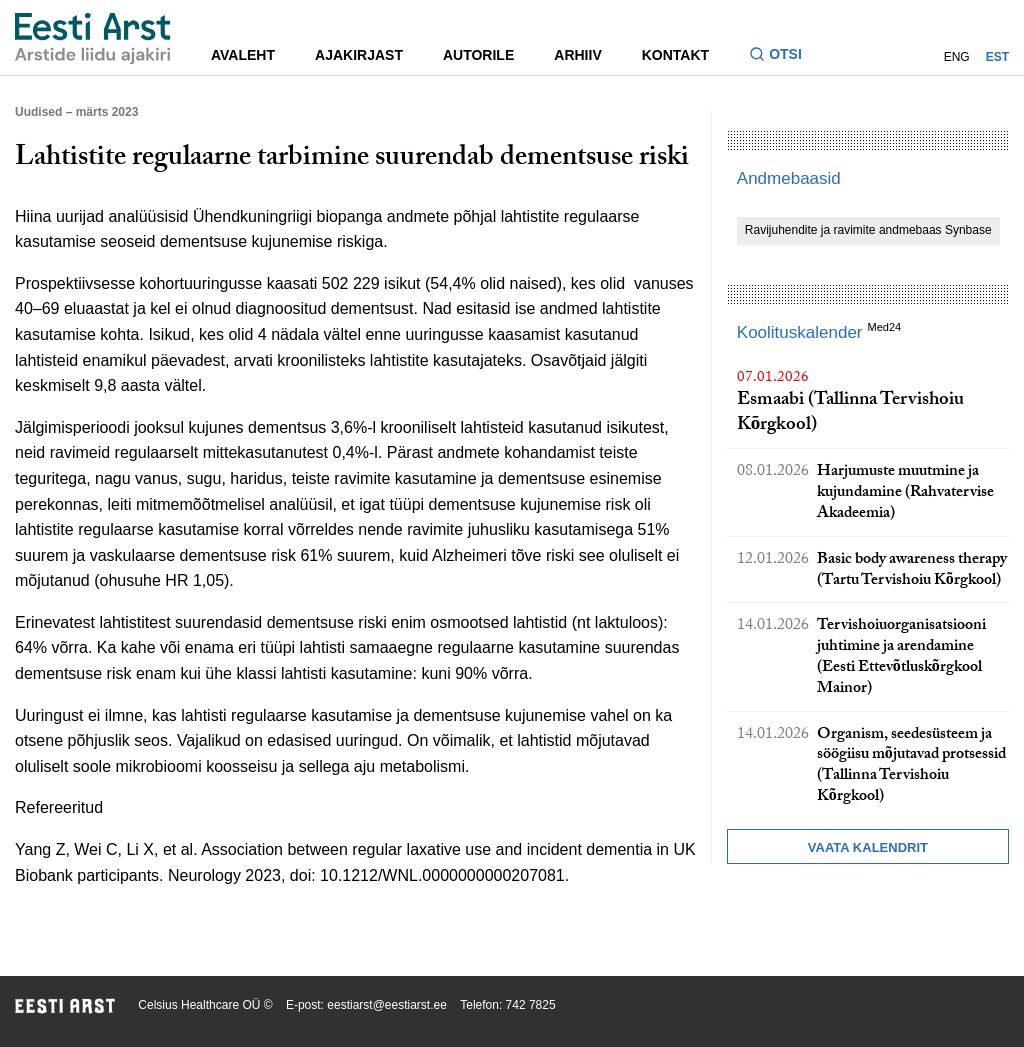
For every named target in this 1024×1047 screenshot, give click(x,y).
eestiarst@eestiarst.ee (387, 1005)
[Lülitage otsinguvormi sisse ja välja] (783, 56)
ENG (957, 57)
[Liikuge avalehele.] (93, 38)
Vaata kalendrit (868, 847)
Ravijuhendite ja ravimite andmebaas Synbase (868, 230)
